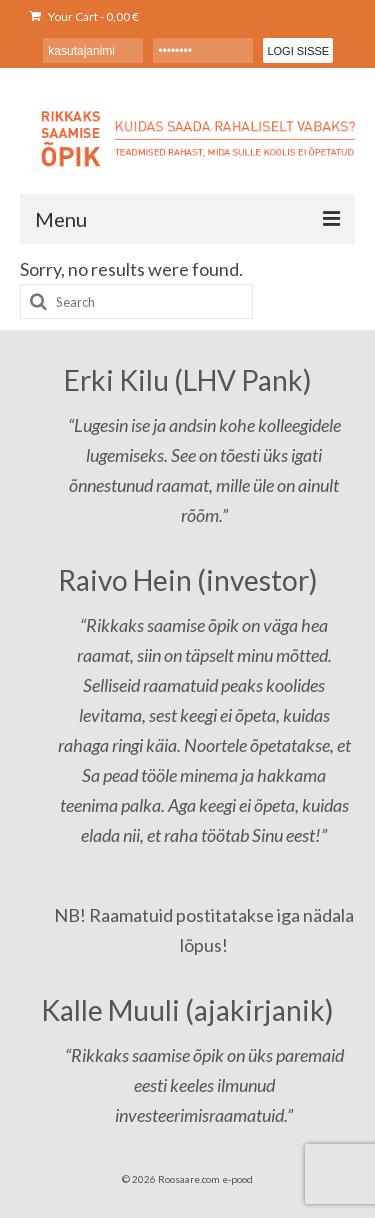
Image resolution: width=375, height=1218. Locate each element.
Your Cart (84, 16)
